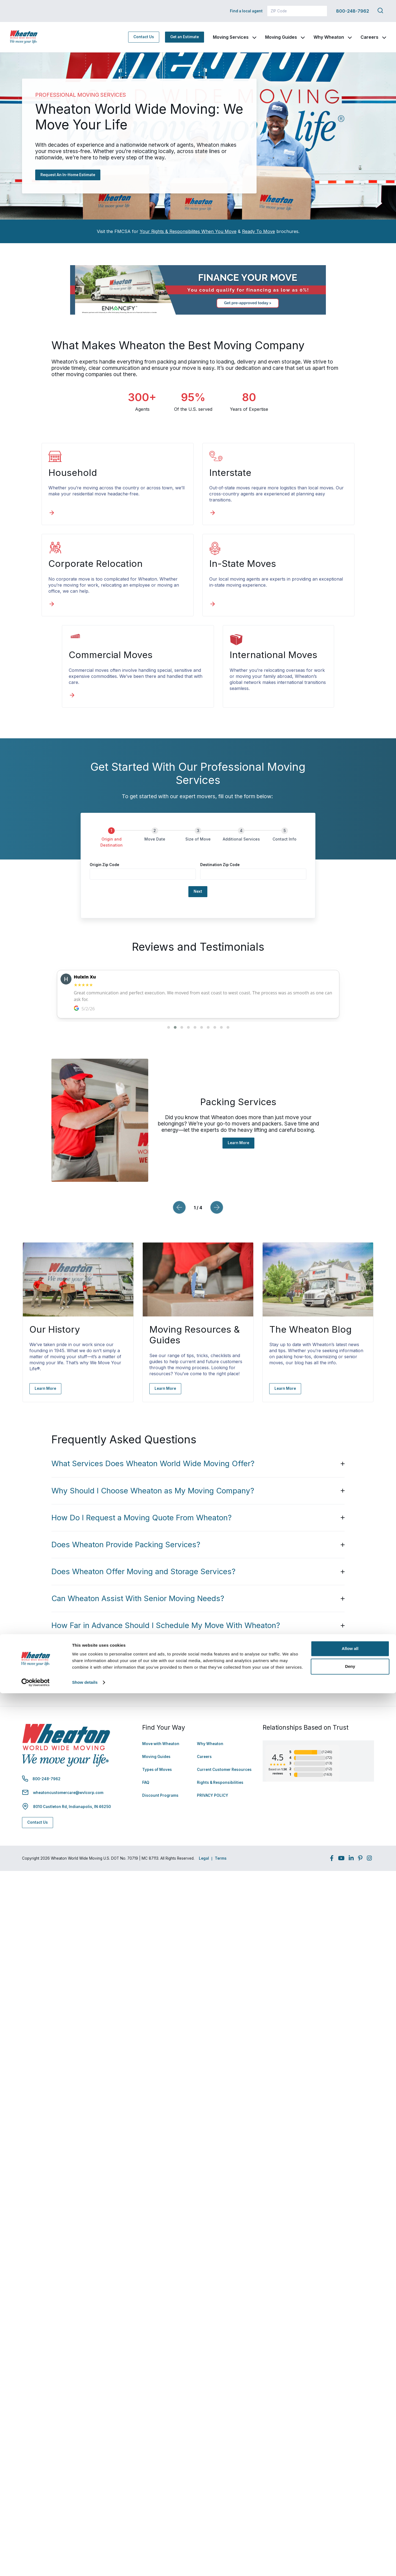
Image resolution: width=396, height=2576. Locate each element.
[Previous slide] (179, 1134)
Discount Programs (160, 1722)
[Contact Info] (284, 757)
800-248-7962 (352, 11)
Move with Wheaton (160, 1670)
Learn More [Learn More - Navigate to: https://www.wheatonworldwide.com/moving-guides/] (165, 1315)
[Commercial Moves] (198, 593)
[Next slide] (217, 1134)
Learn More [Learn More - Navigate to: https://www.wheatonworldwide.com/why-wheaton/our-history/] (45, 1315)
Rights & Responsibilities (220, 1709)
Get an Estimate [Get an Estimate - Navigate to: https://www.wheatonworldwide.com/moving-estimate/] (184, 43)
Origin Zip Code (104, 791)
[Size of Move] (198, 757)
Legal (204, 1785)
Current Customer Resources (224, 1696)
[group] (198, 767)
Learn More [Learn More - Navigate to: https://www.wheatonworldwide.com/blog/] (285, 1315)
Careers (369, 43)
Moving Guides (281, 43)
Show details (85, 2565)
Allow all (350, 2531)
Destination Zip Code (220, 791)
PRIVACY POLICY (212, 1722)
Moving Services (231, 43)
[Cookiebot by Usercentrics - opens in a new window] (36, 2565)
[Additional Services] (241, 757)
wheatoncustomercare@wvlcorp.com (68, 1719)
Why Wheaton (329, 43)
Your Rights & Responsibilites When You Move (188, 243)
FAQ (145, 1709)
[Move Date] (155, 757)
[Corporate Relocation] (317, 499)
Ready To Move (258, 243)
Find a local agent (246, 11)
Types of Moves (157, 1696)
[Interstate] (198, 499)
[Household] (78, 499)
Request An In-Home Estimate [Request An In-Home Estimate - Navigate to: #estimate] (67, 186)
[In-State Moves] (78, 593)
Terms (221, 1785)
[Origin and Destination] (111, 757)
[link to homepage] (37, 43)
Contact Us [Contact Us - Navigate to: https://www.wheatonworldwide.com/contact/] (143, 43)
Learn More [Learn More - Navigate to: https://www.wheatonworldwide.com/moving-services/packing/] (238, 1069)
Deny (350, 2549)
